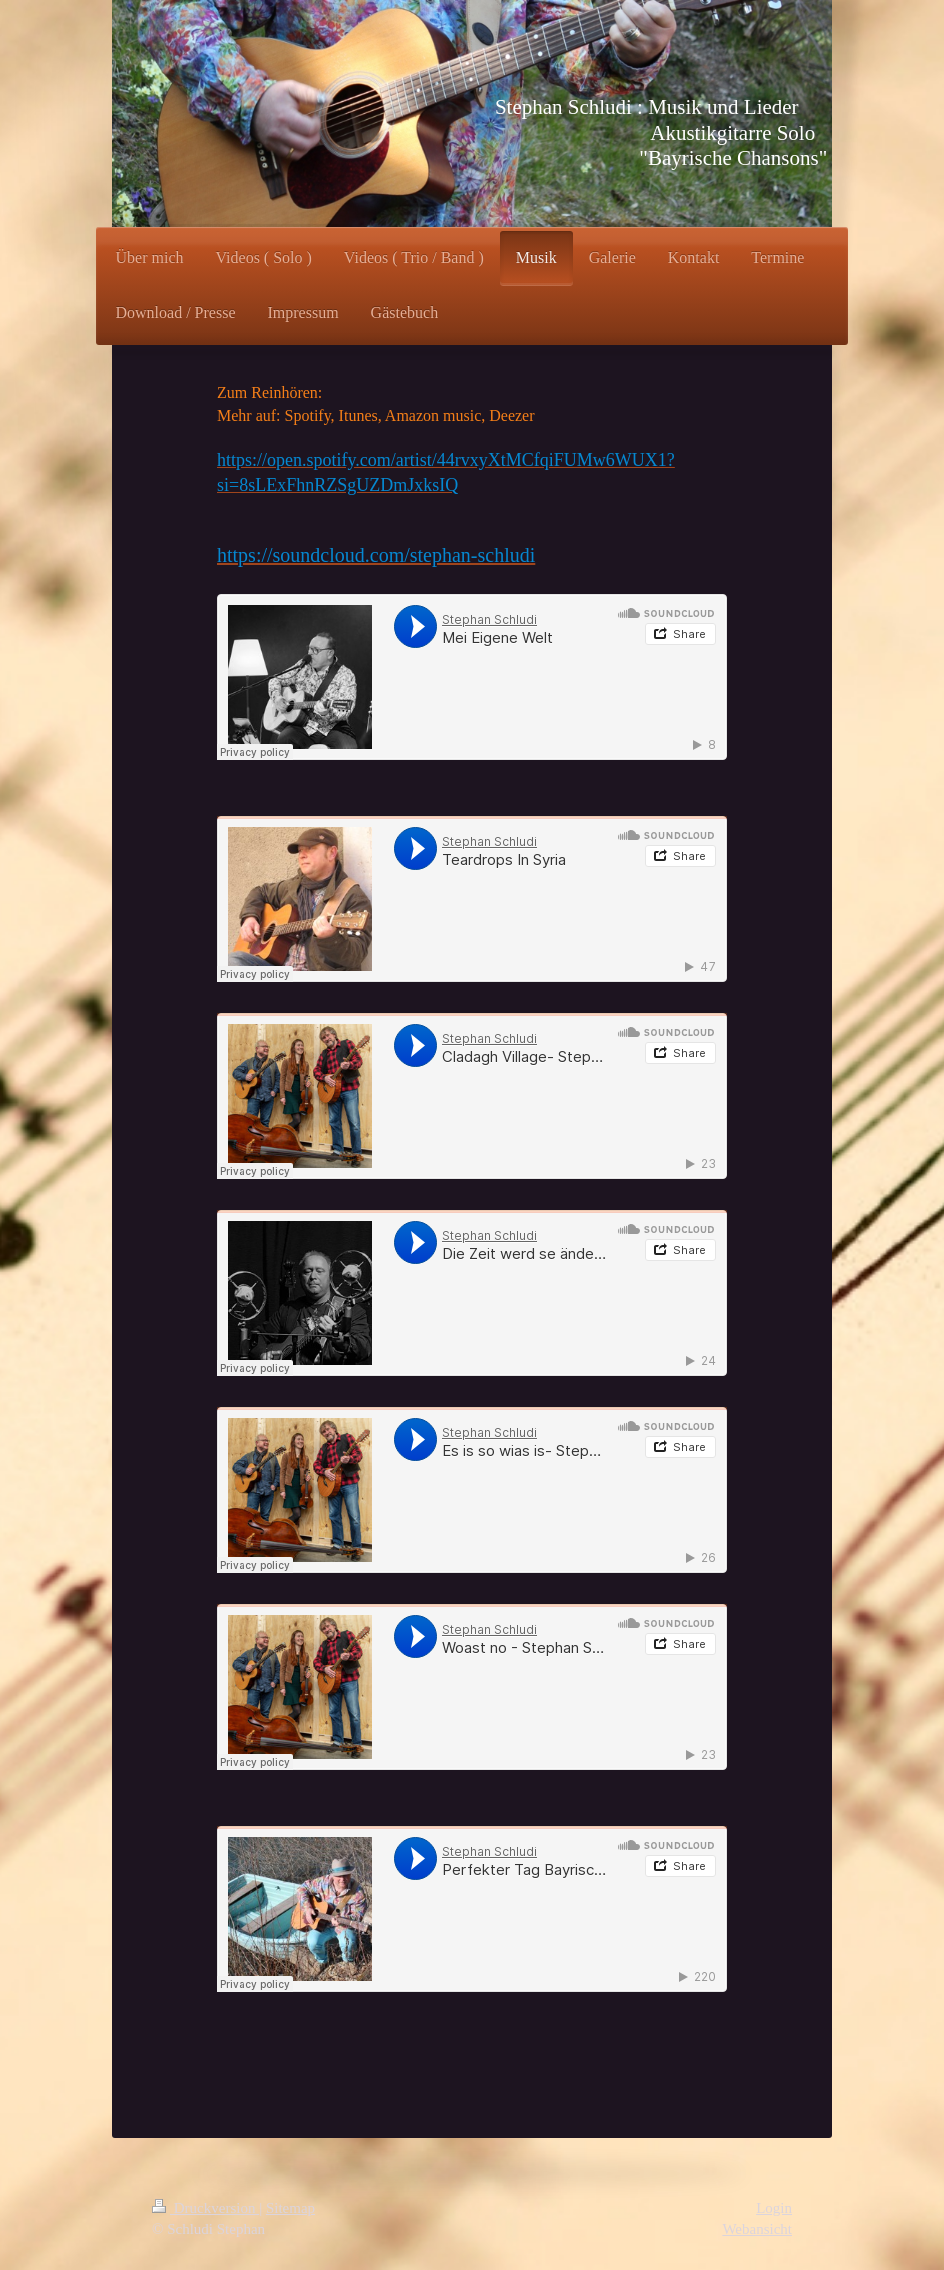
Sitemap (290, 2208)
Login (774, 2208)
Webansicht (757, 2229)
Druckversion (205, 2208)
